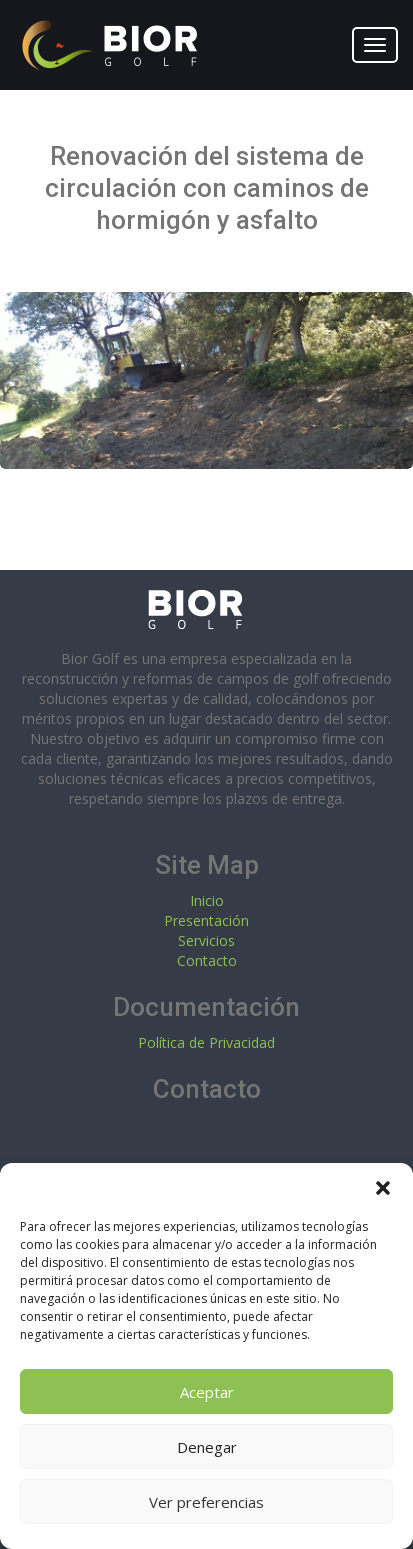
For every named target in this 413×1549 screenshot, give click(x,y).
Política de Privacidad (206, 1042)
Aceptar (207, 1392)
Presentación (206, 920)
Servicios (206, 940)
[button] (383, 1188)
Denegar (207, 1447)
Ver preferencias (206, 1502)
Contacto (207, 960)
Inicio (207, 900)
